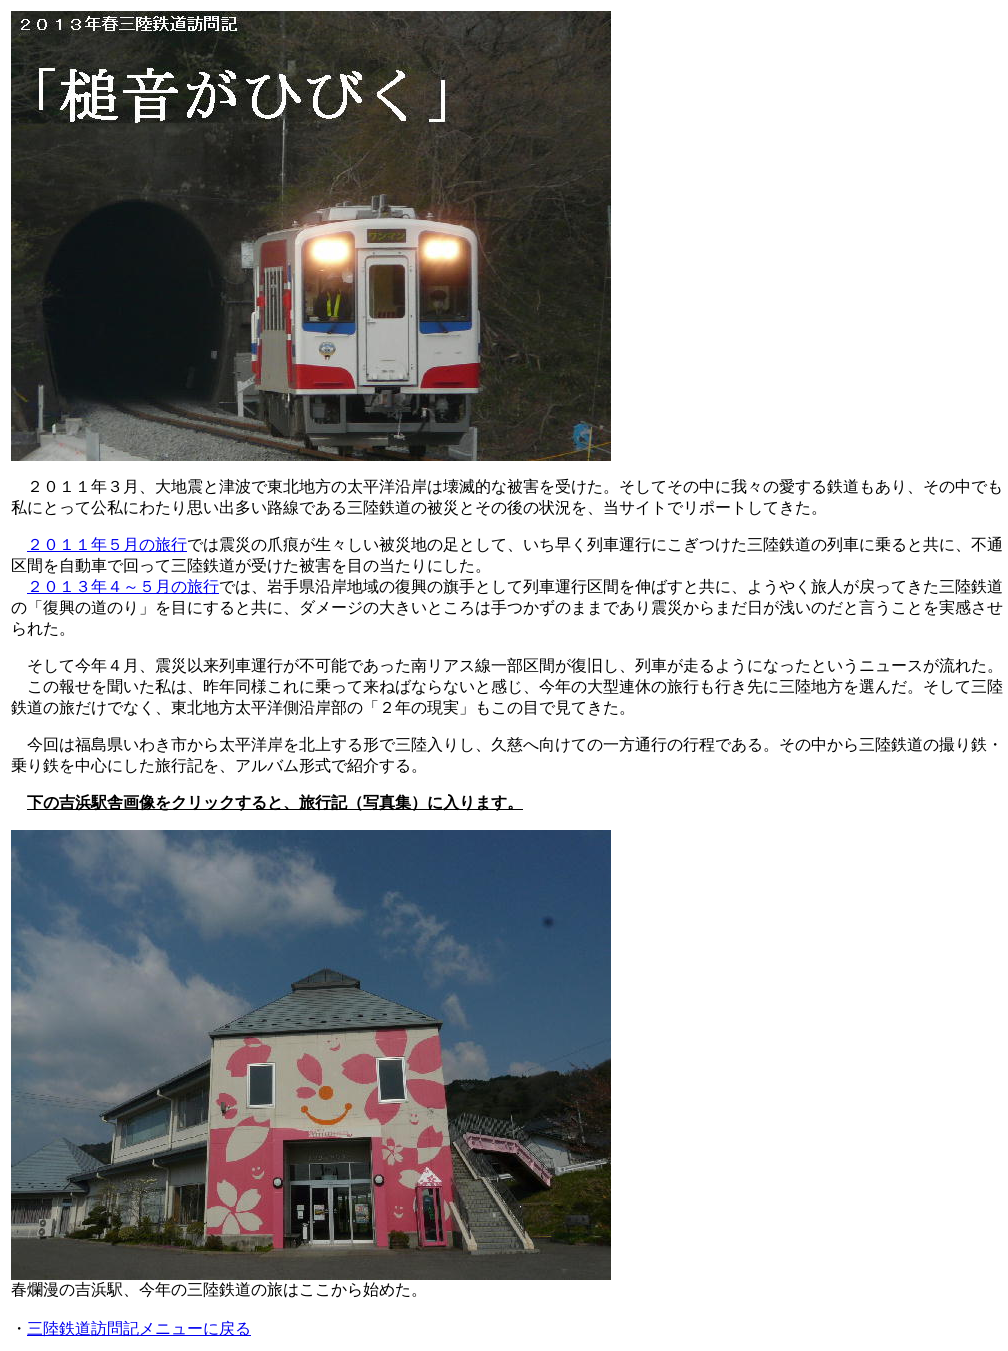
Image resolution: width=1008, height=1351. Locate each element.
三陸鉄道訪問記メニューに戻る (139, 1328)
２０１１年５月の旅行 (107, 544)
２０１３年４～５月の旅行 (123, 586)
